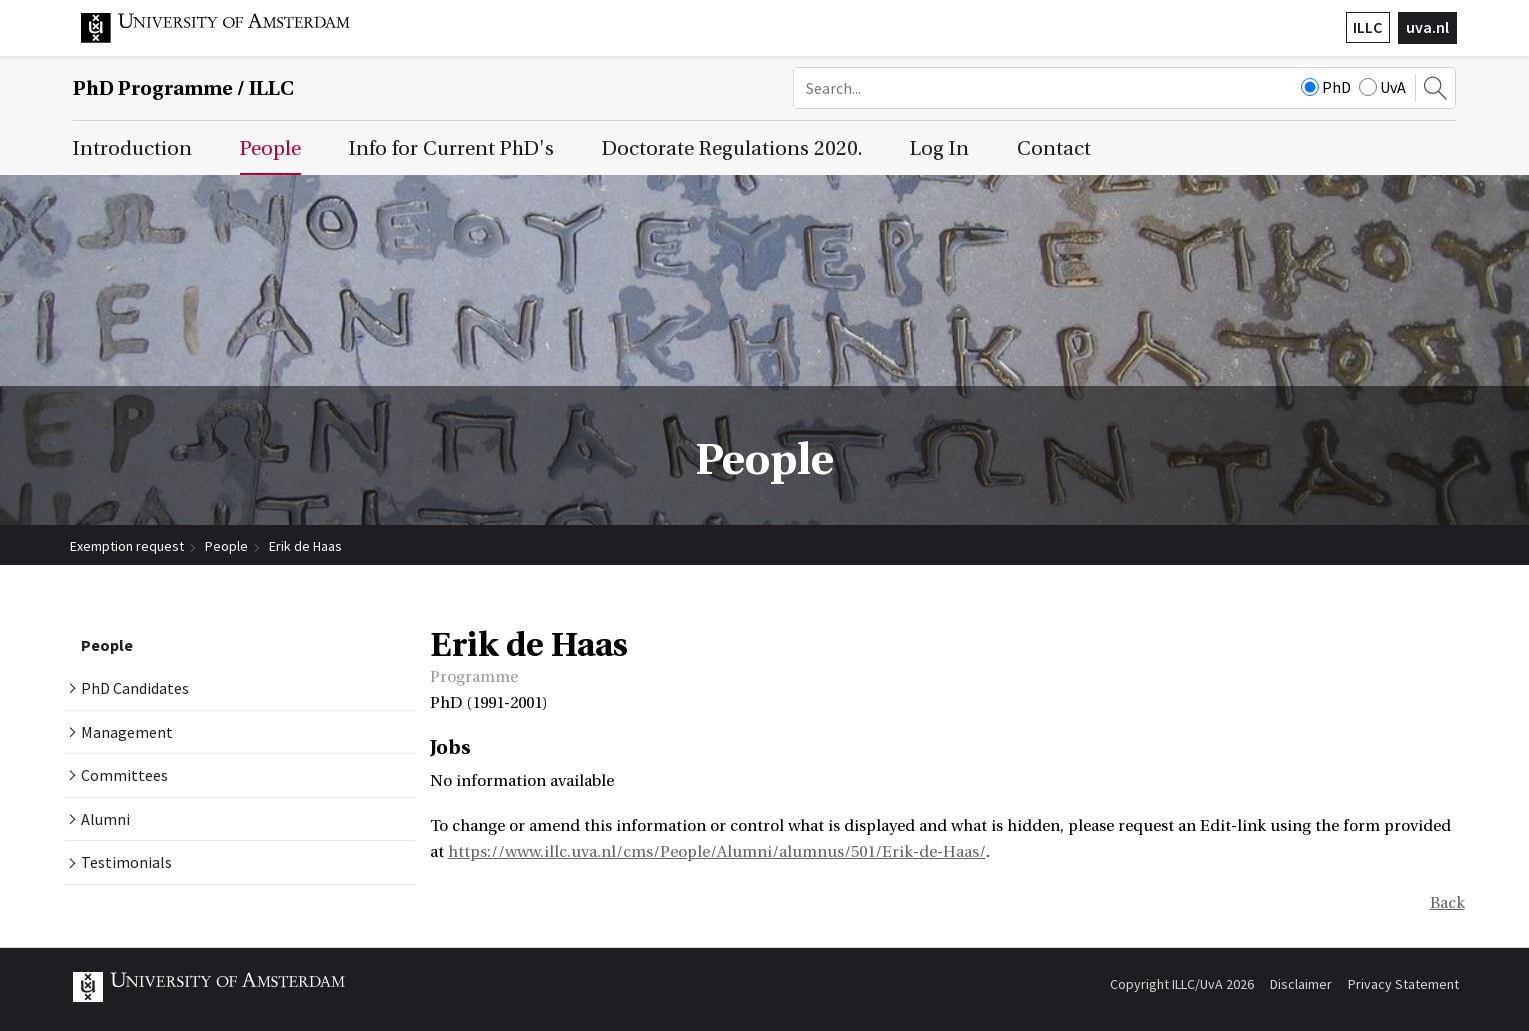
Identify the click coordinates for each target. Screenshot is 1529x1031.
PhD (1326, 87)
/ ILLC (183, 88)
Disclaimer (1301, 984)
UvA (1382, 87)
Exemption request (127, 546)
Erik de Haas (305, 546)
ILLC (1367, 27)
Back (1447, 903)
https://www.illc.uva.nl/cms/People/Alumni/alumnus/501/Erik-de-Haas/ (717, 852)
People (226, 546)
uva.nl (1427, 27)
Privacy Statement (1403, 984)
